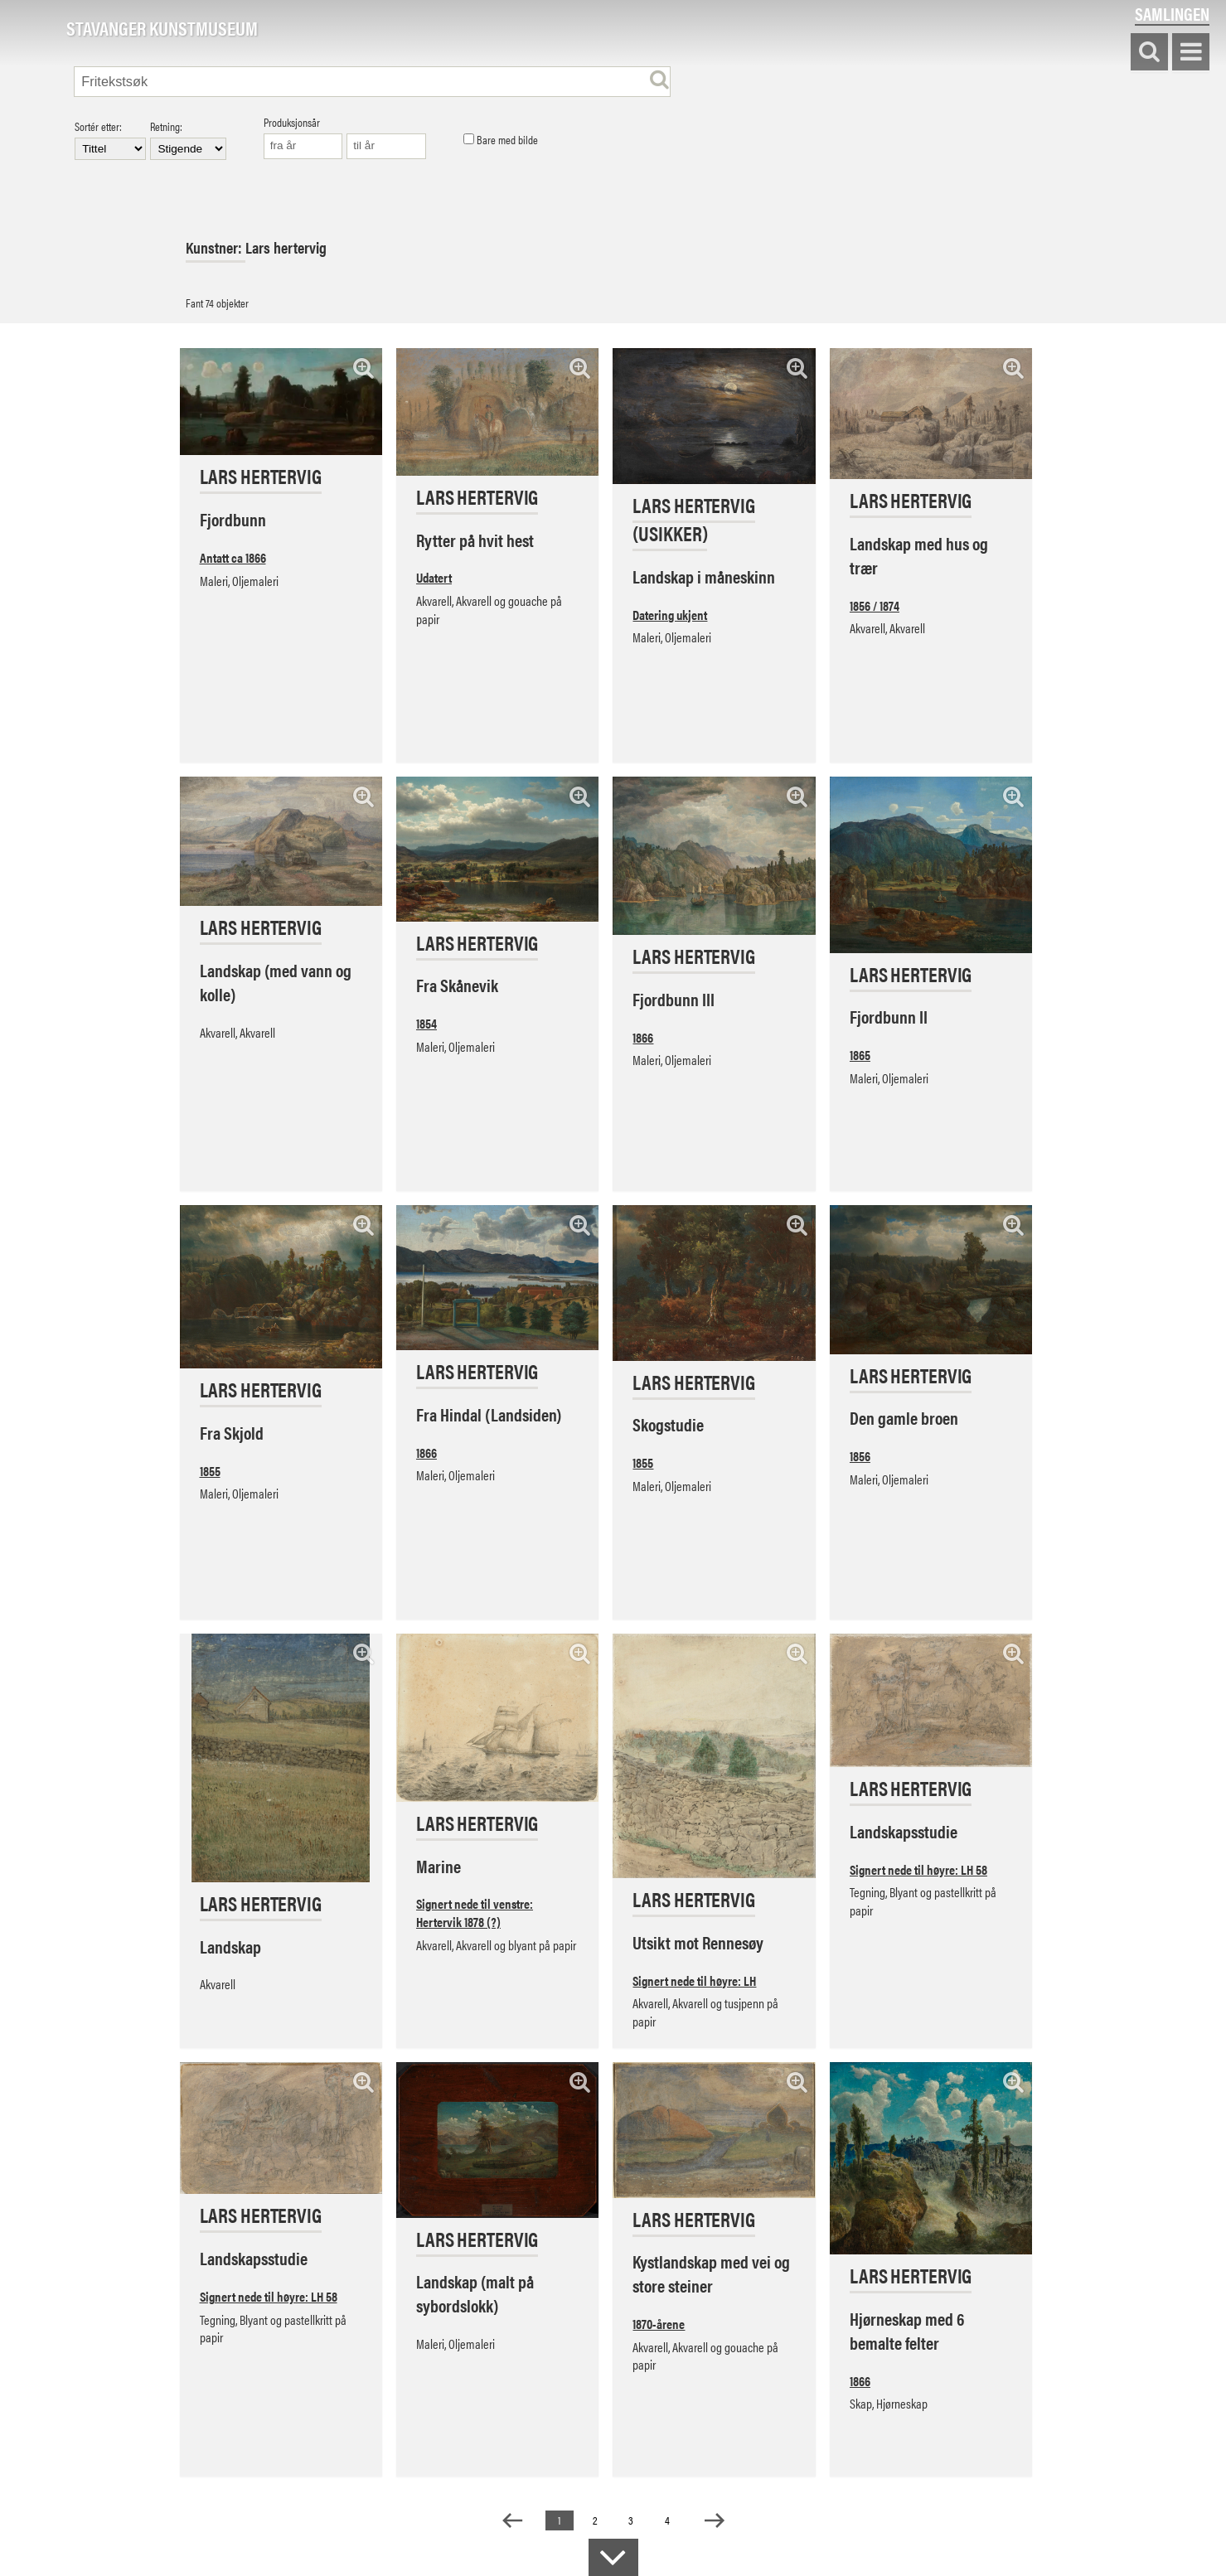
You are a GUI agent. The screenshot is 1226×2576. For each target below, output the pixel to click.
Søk (1149, 52)
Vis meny (1190, 52)
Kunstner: (215, 247)
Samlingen (1172, 14)
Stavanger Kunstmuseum (162, 29)
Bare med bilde (500, 140)
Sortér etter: (110, 140)
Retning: (187, 140)
